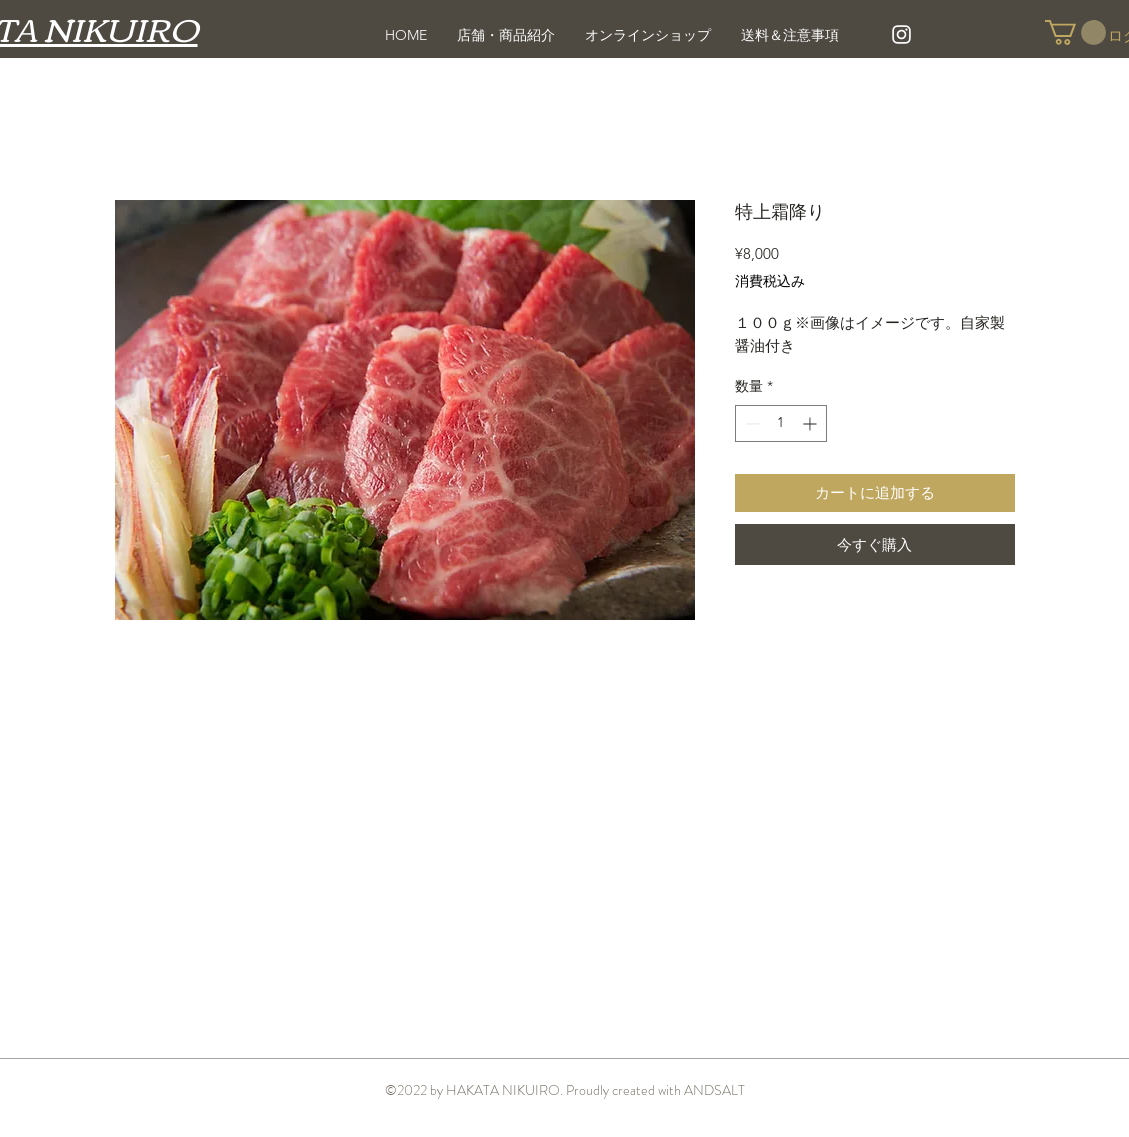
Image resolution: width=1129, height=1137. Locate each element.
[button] (1075, 32)
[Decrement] (750, 423)
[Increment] (811, 423)
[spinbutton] (781, 423)
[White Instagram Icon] (901, 34)
